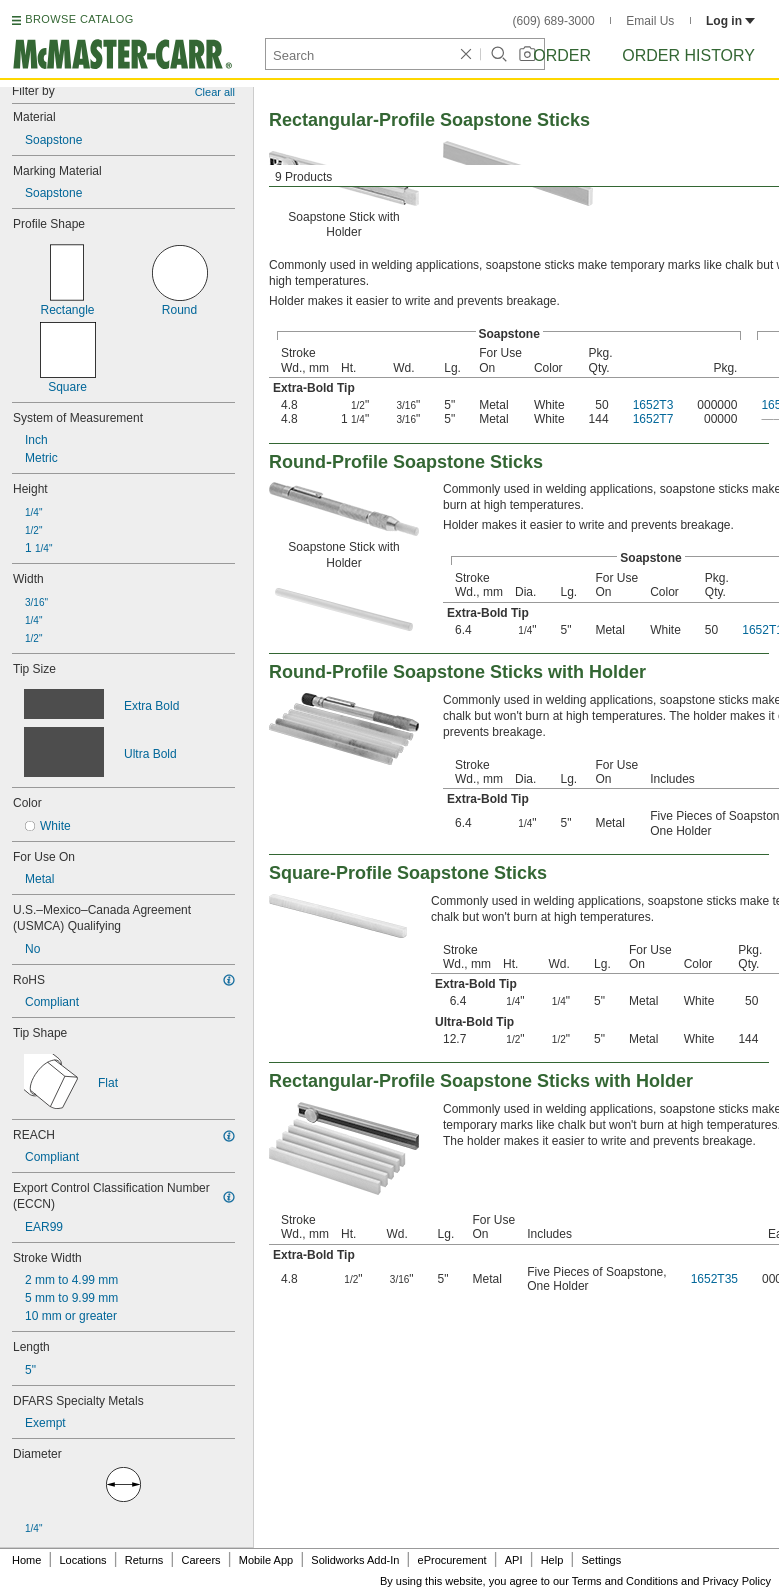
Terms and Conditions (625, 1581)
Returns (144, 1560)
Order (562, 55)
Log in (730, 21)
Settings (601, 1560)
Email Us (650, 21)
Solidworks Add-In (355, 1560)
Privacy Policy (737, 1581)
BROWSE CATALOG (79, 19)
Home (26, 1560)
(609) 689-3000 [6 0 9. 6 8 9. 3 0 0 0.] (554, 21)
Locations (83, 1560)
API (514, 1560)
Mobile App (266, 1560)
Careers (200, 1560)
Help (552, 1560)
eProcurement (452, 1560)
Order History (688, 55)
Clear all (215, 92)
